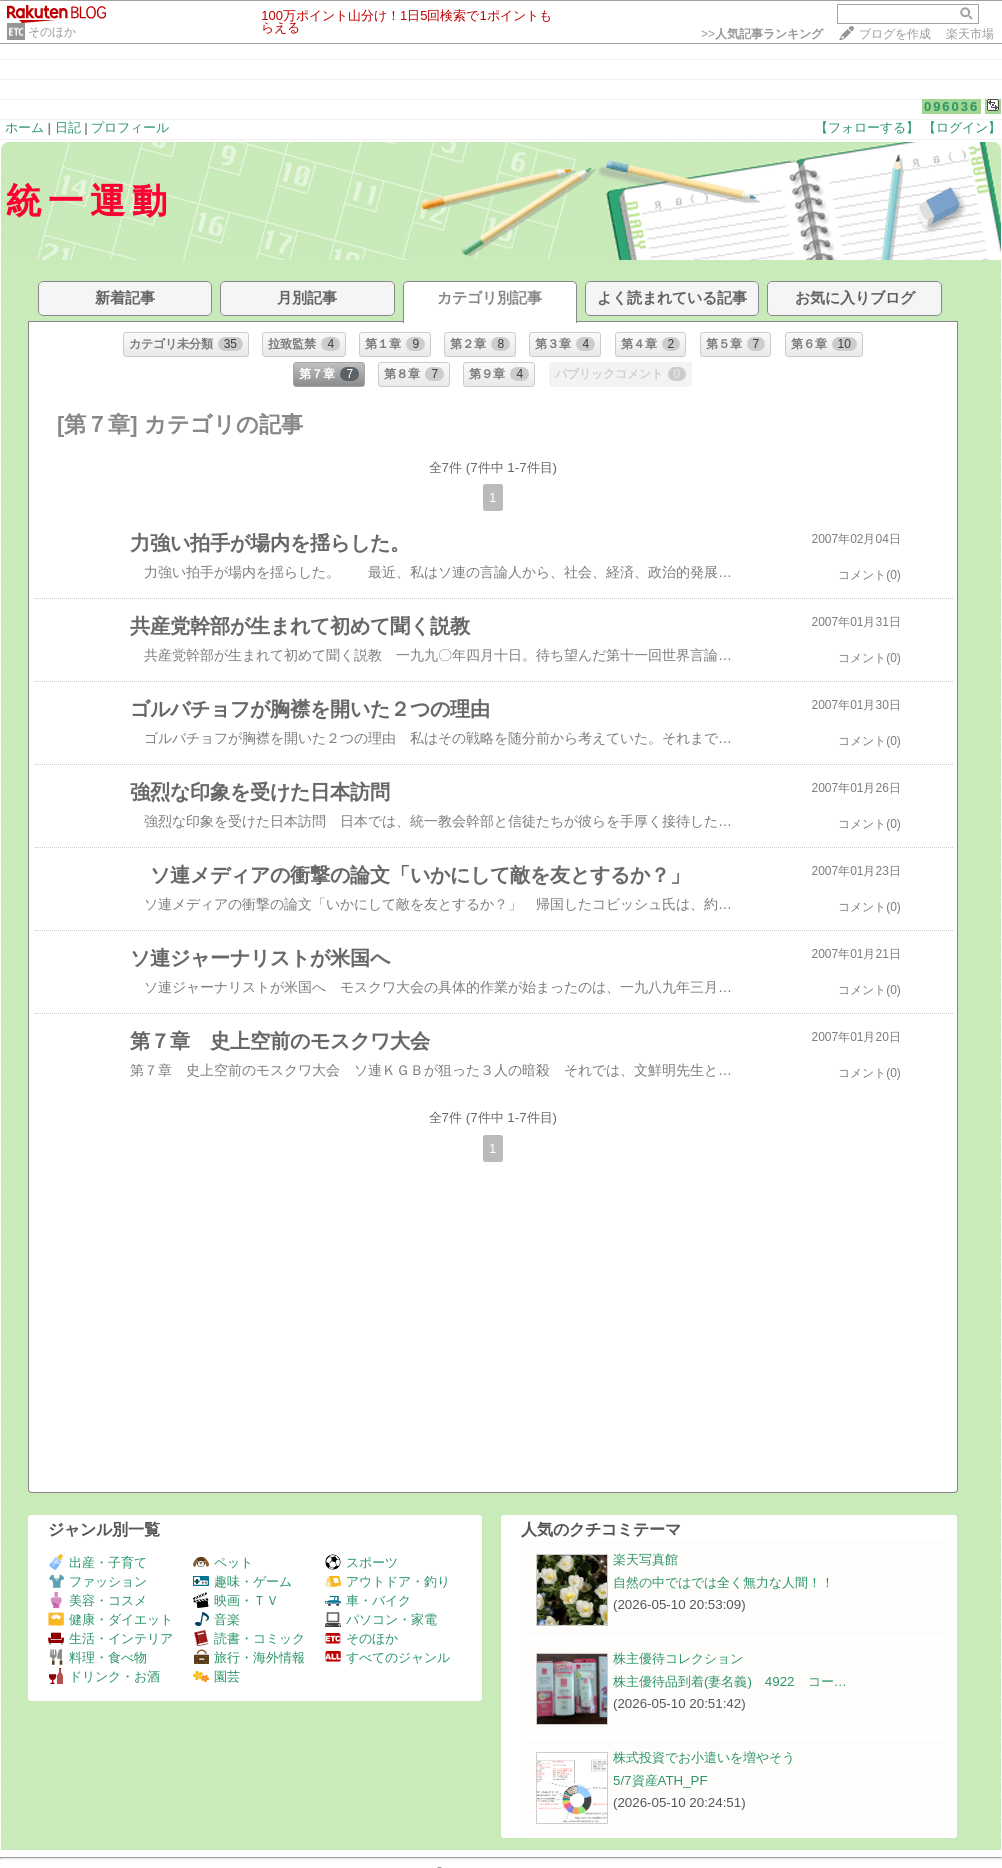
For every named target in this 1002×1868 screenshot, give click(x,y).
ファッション (97, 1581)
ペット (223, 1562)
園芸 (216, 1676)
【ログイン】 (962, 127)
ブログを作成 (895, 34)
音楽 (216, 1619)
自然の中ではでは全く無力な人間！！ (723, 1582)
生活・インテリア (110, 1638)
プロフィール (130, 127)
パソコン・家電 (381, 1619)
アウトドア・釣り (387, 1581)
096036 (951, 106)
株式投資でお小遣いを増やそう (704, 1757)
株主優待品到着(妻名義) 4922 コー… (730, 1681)
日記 (68, 127)
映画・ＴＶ (236, 1600)
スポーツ (361, 1562)
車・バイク (368, 1600)
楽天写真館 (645, 1559)
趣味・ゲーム (242, 1581)
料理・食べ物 (97, 1657)
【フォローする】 (867, 127)
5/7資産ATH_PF (660, 1780)
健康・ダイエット (110, 1619)
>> (762, 34)
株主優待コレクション (678, 1658)
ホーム (24, 127)
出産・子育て (97, 1562)
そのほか (52, 32)
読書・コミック (249, 1638)
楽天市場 (970, 34)
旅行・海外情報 (249, 1657)
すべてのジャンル (387, 1657)
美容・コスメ (97, 1600)
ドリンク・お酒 (104, 1676)
